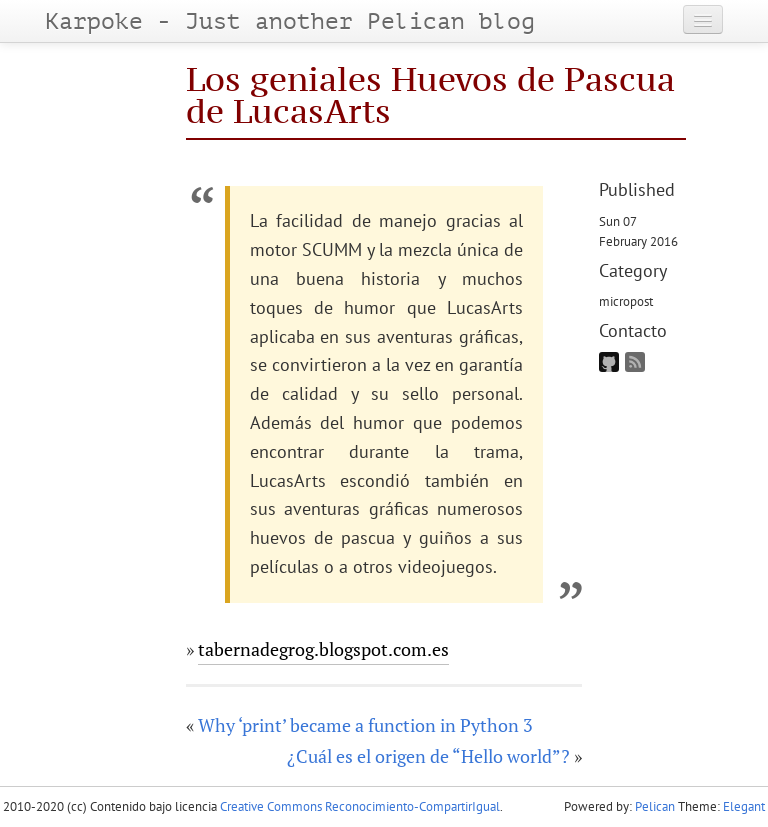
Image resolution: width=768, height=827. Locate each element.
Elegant (744, 806)
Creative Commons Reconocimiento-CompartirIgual (360, 806)
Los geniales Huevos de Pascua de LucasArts (430, 94)
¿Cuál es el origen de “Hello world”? (428, 756)
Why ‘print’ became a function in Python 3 (365, 725)
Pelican (655, 806)
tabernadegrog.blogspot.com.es (323, 649)
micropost (626, 301)
